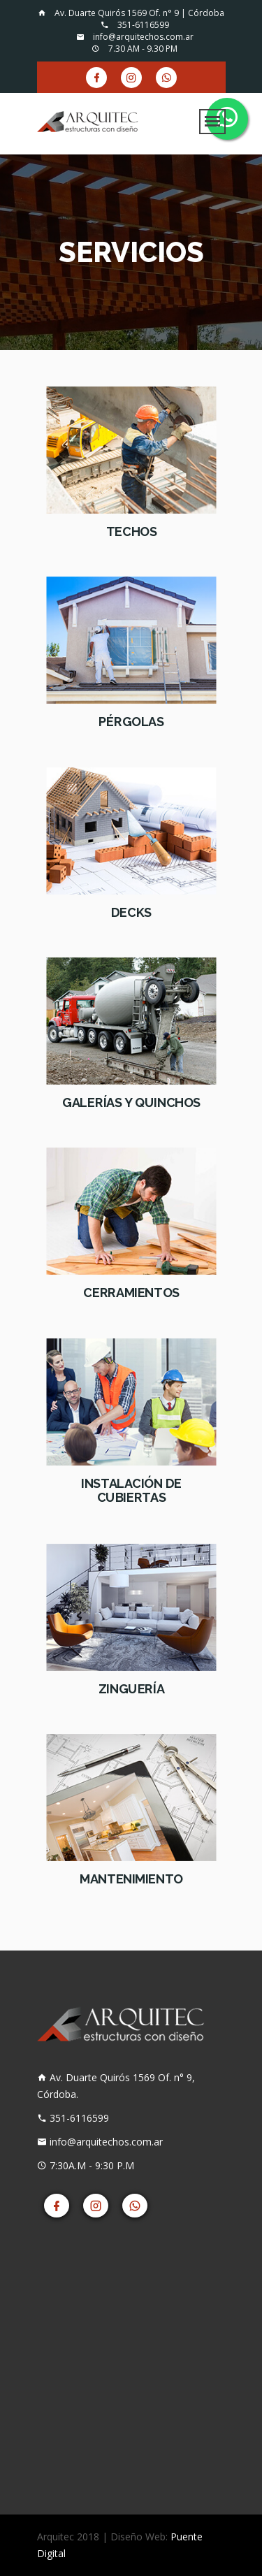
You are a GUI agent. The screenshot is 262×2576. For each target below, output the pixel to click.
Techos (131, 532)
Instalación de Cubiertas (131, 1491)
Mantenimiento (131, 1879)
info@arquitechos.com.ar (135, 37)
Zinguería (131, 1689)
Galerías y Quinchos (131, 1102)
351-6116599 (135, 25)
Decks (131, 912)
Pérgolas (131, 722)
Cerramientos (131, 1293)
